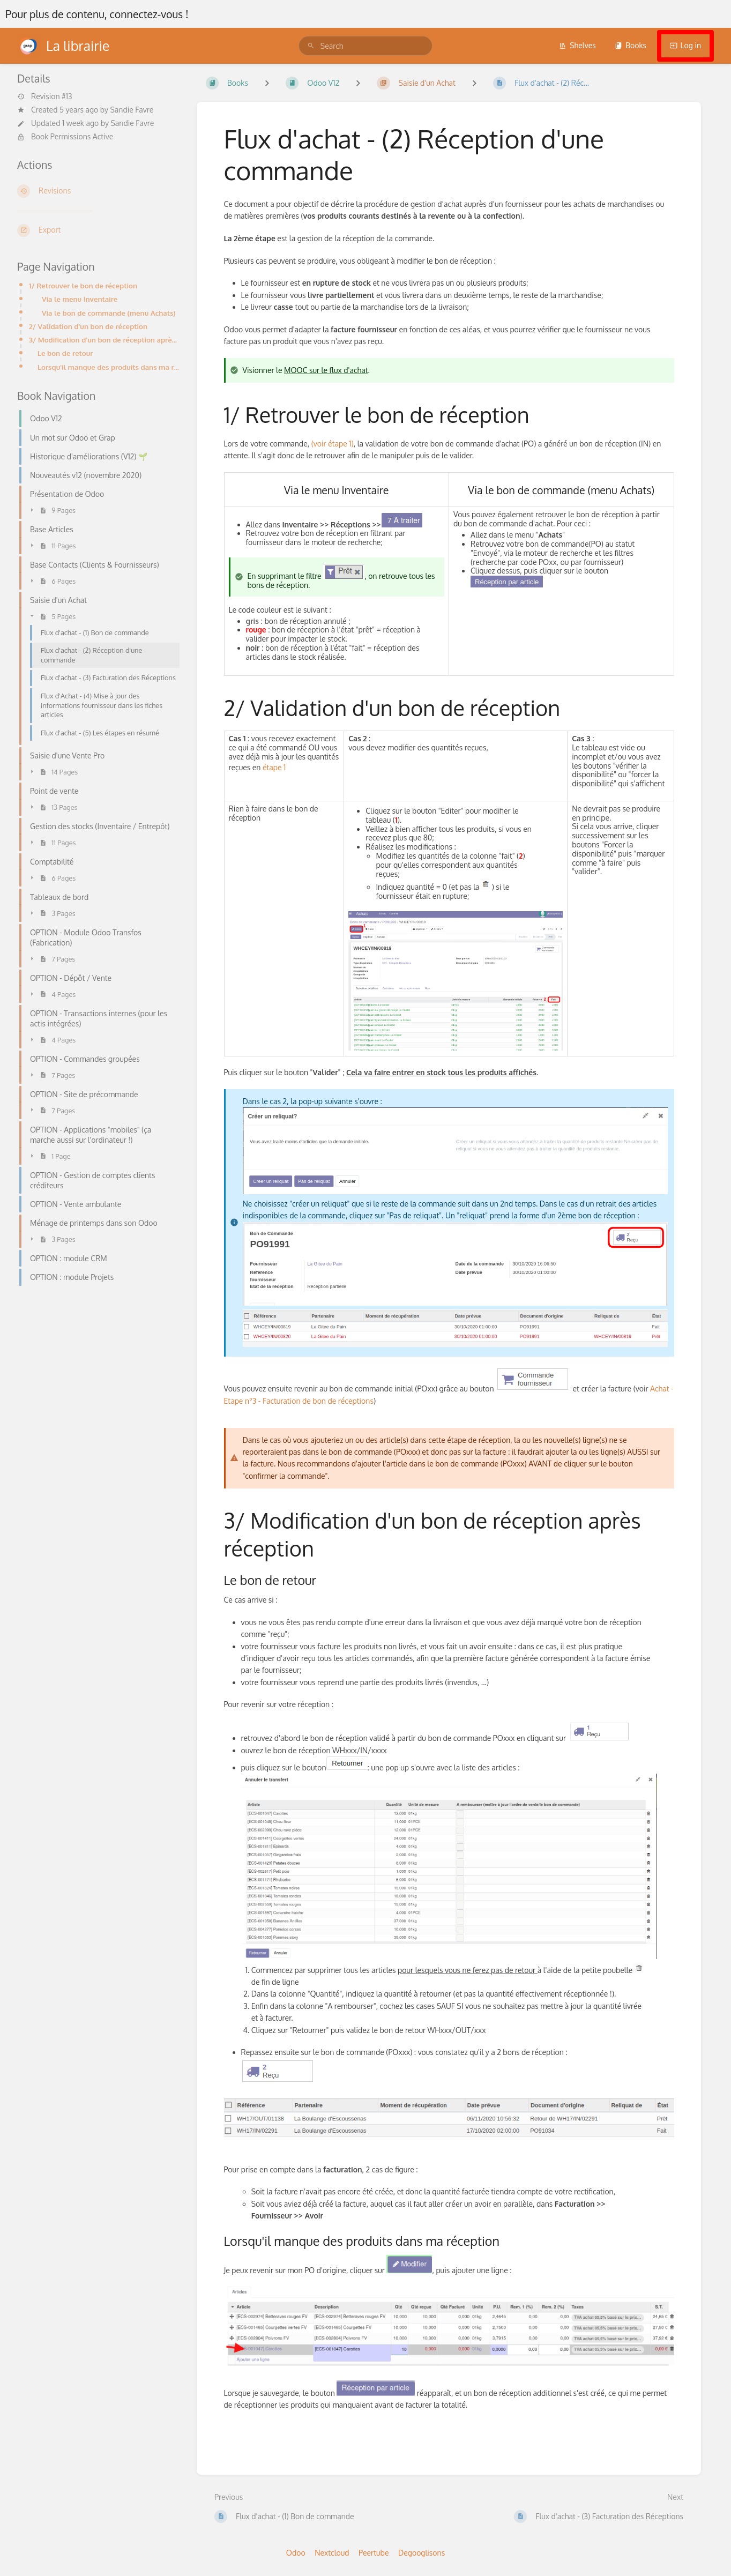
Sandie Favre (131, 109)
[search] (365, 46)
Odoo (295, 2552)
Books (630, 45)
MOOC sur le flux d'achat (326, 370)
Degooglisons (421, 2552)
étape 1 (274, 767)
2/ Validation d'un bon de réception (88, 326)
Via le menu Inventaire (79, 298)
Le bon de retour (65, 353)
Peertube (374, 2552)
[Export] (98, 230)
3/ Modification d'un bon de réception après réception (104, 339)
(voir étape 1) (332, 443)
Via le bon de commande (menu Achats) (109, 312)
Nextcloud (332, 2552)
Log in (685, 45)
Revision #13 (44, 96)
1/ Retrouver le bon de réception (83, 285)
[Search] (311, 45)
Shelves (577, 45)
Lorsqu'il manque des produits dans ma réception (109, 366)
